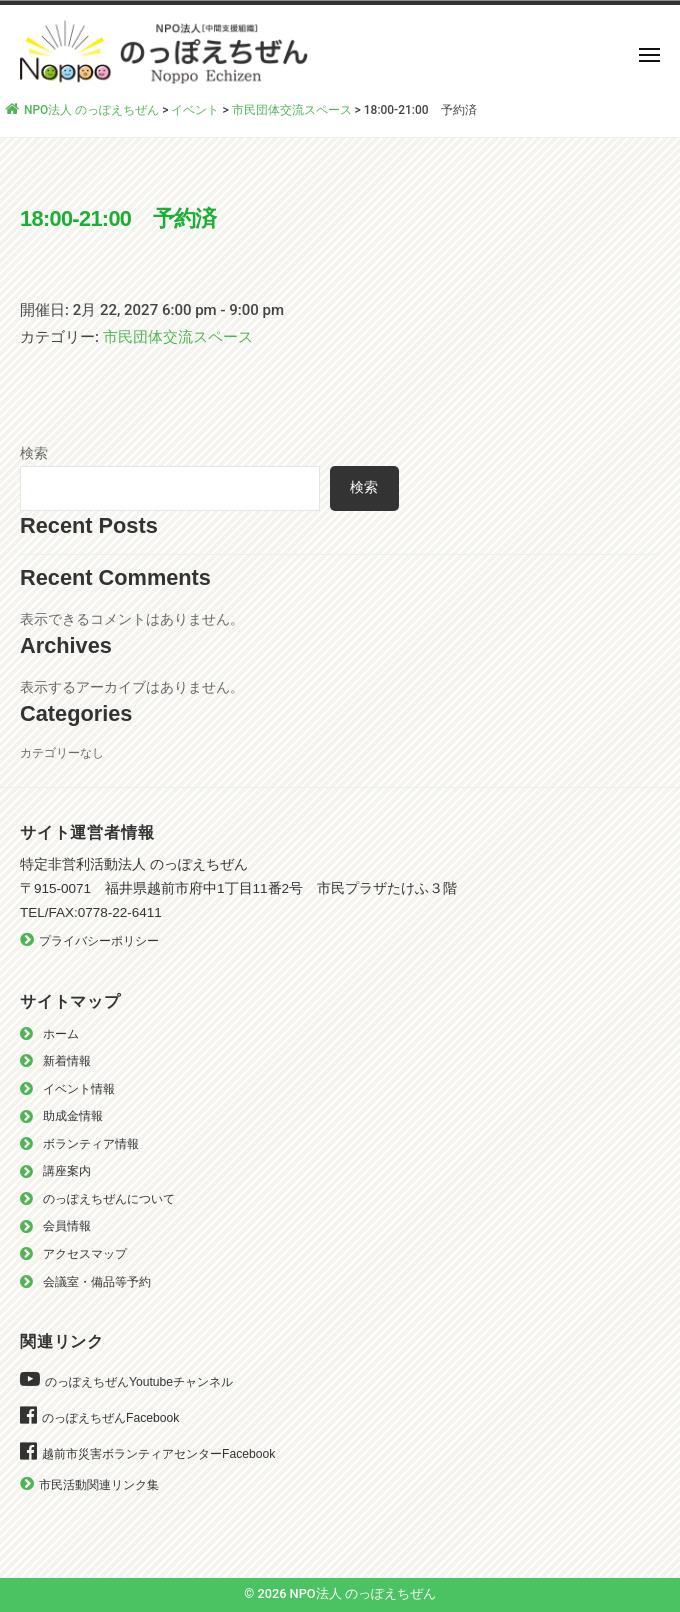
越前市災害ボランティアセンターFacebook (158, 1454)
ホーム (61, 1034)
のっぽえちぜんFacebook (110, 1418)
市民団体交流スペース (178, 337)
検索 (34, 453)
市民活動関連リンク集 (99, 1485)
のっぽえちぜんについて (109, 1199)
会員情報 (67, 1226)
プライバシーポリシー (99, 941)
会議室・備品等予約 (97, 1282)
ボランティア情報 (91, 1144)
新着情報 (67, 1061)
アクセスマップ (85, 1254)
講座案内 (67, 1171)
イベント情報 (79, 1089)
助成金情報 (73, 1116)
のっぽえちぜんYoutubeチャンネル (139, 1382)
